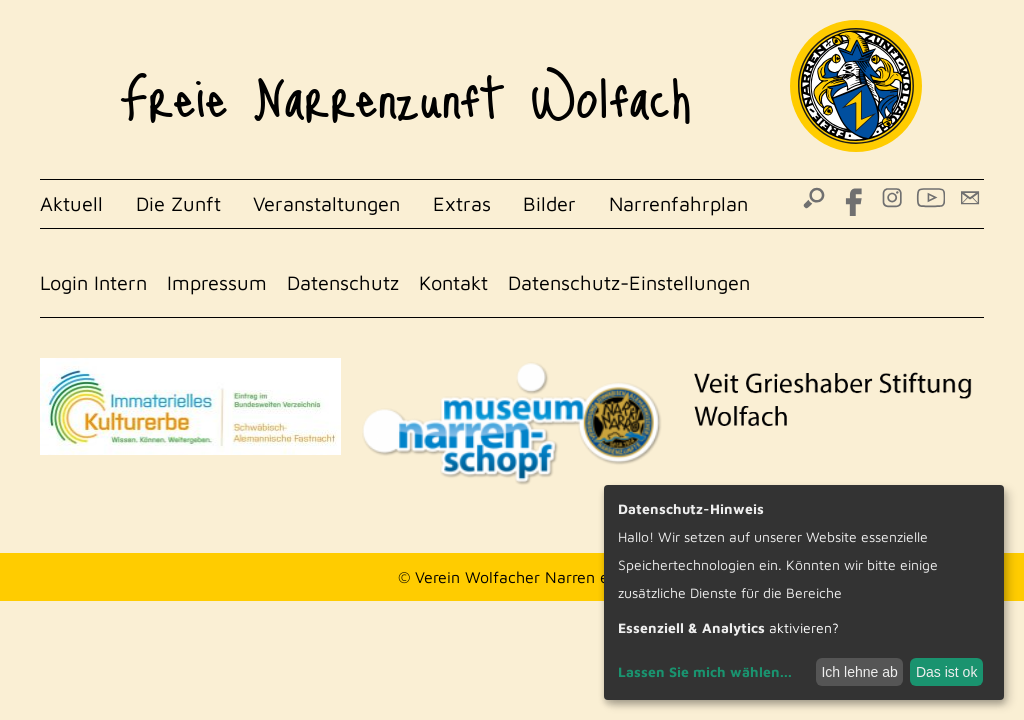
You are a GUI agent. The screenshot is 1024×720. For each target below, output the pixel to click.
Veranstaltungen (326, 203)
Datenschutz (343, 282)
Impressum (217, 282)
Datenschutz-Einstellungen (629, 282)
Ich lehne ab (859, 672)
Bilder (549, 203)
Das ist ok (946, 672)
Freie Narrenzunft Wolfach (405, 86)
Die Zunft (178, 203)
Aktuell (71, 203)
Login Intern (93, 282)
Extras (462, 203)
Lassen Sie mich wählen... (705, 671)
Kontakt (453, 282)
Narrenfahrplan (678, 203)
